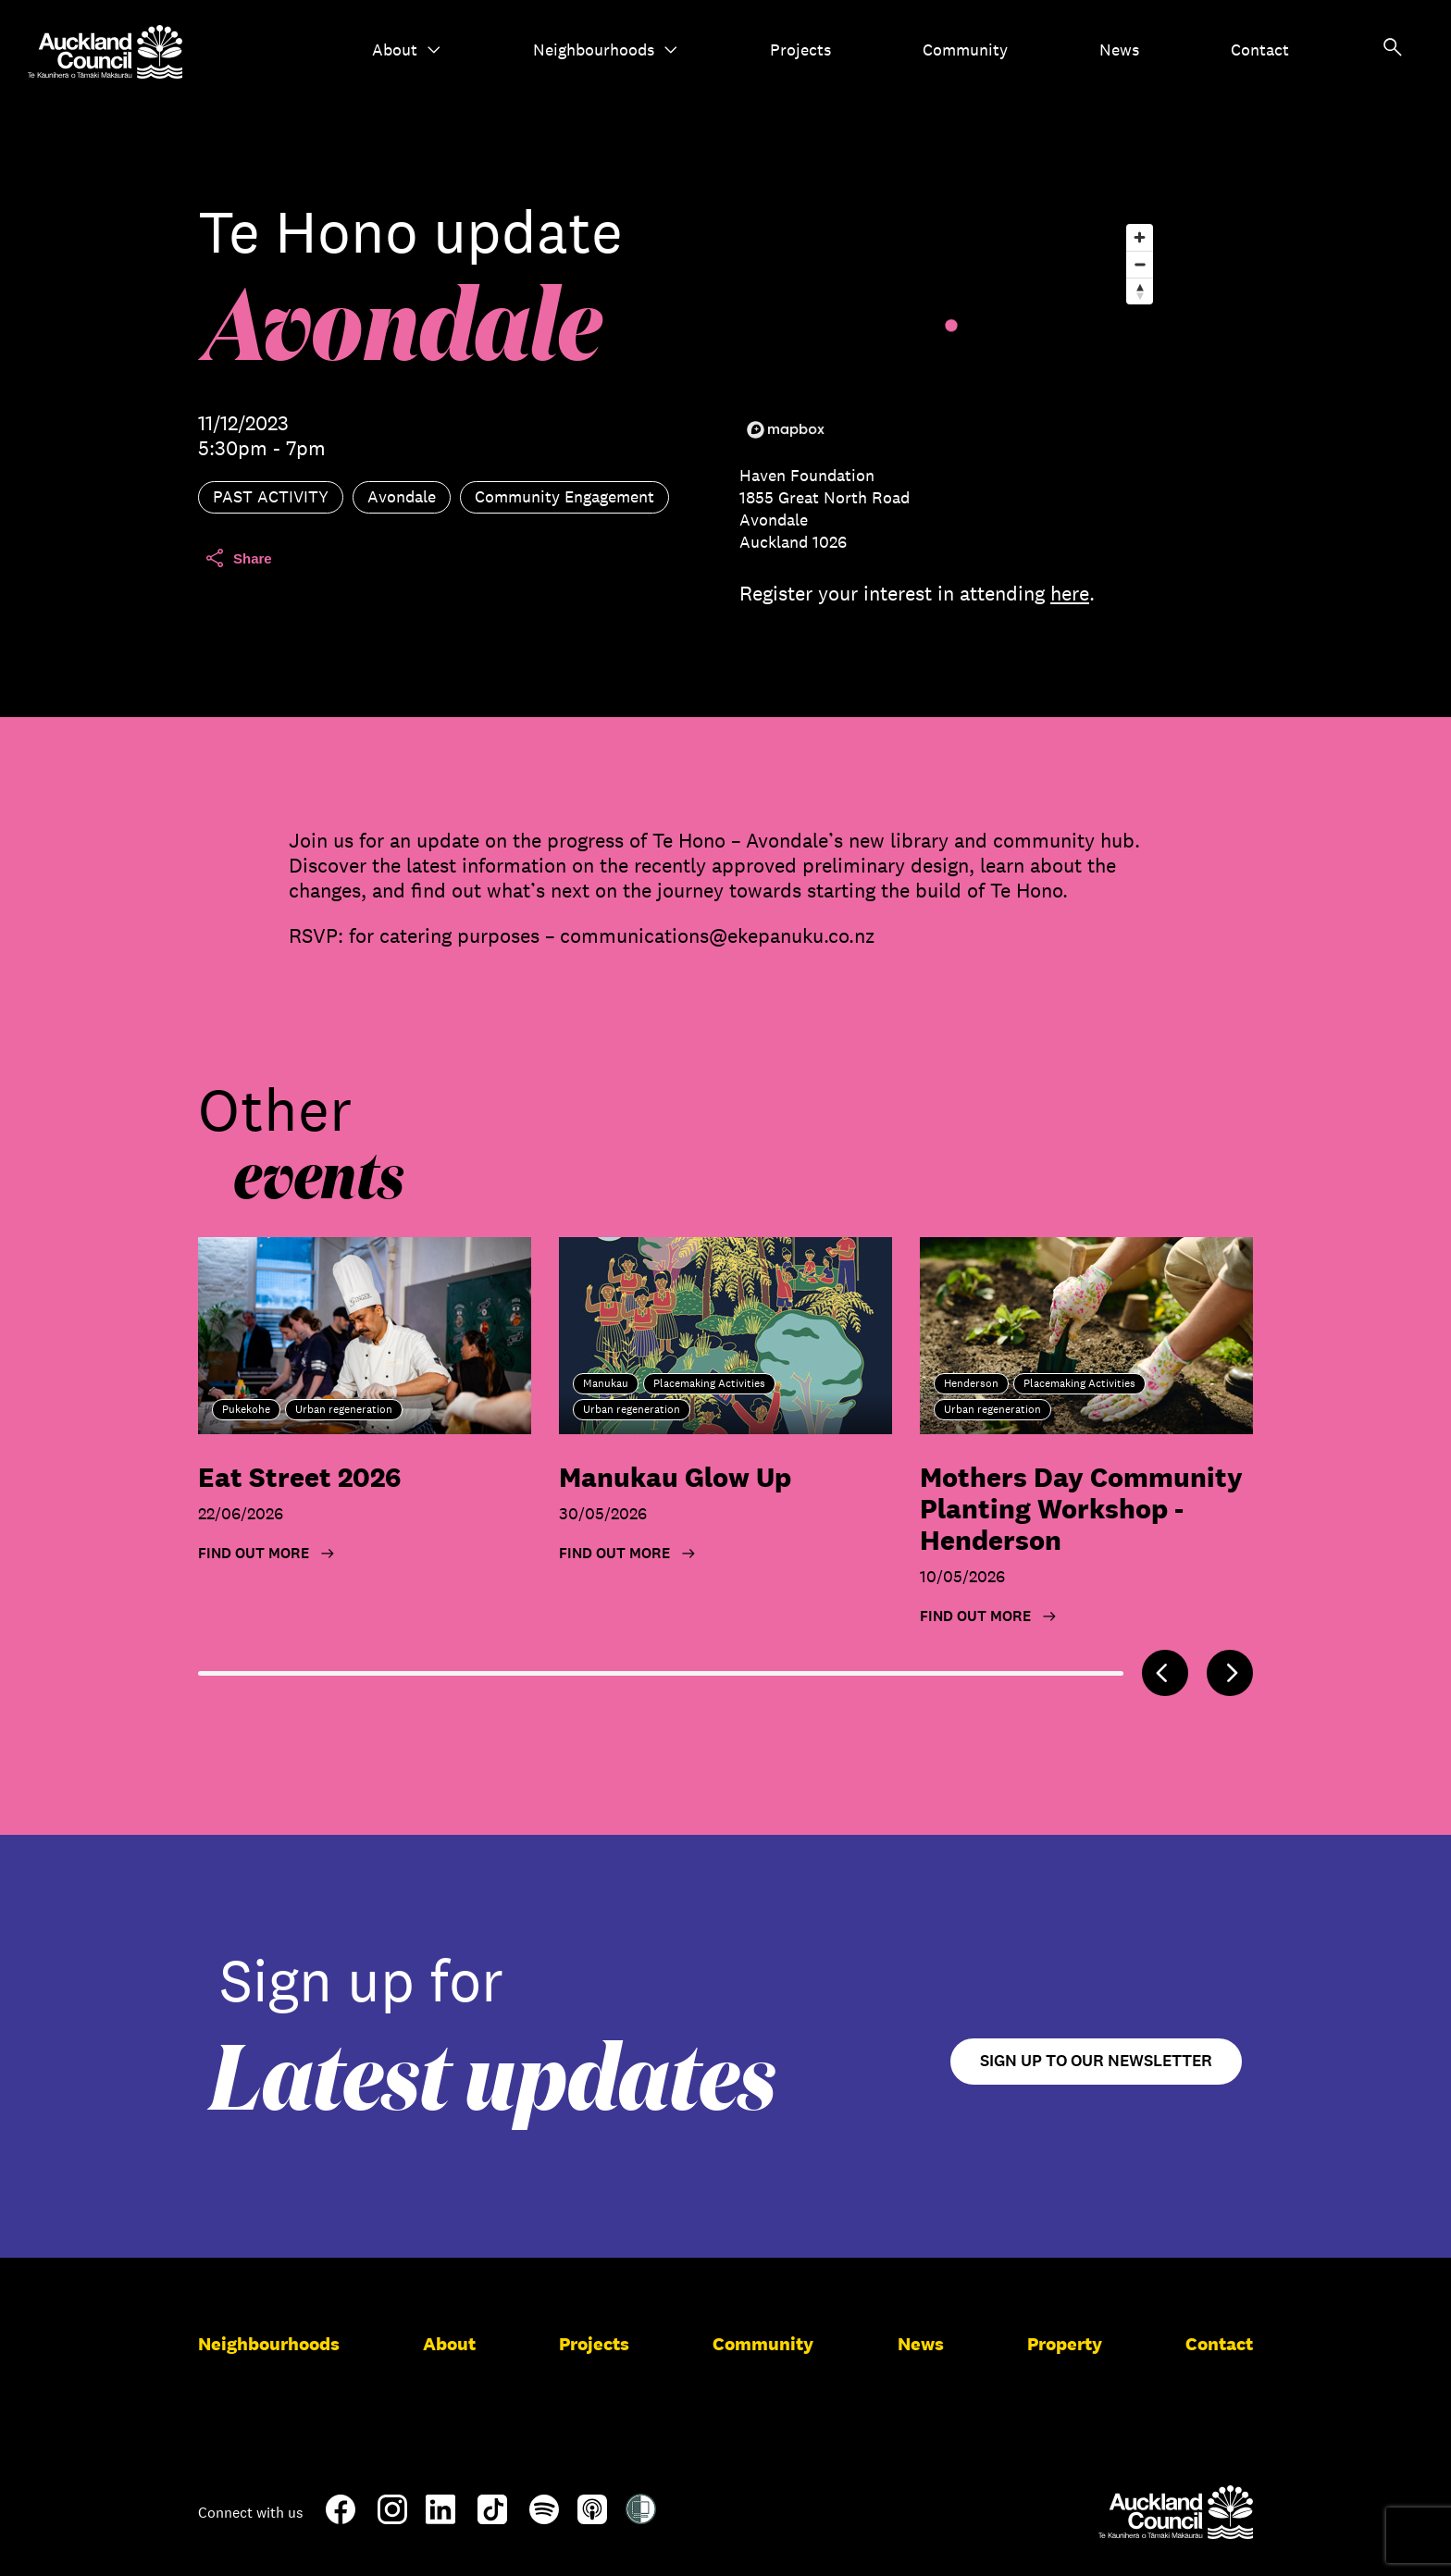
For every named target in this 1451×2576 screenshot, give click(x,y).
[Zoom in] (1139, 237)
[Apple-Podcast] (592, 2517)
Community (965, 50)
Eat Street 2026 (299, 1477)
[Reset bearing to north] (1139, 291)
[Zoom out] (1139, 264)
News (1119, 50)
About (406, 50)
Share (238, 558)
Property (1064, 2344)
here (1069, 593)
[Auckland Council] (1175, 2512)
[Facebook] (340, 2520)
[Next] (1230, 1673)
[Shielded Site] (641, 2517)
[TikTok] (492, 2520)
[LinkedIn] (440, 2517)
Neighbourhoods (605, 50)
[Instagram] (392, 2517)
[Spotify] (544, 2517)
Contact (1260, 50)
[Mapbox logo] (785, 429)
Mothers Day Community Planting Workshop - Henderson (1081, 1508)
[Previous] (1165, 1673)
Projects (800, 50)
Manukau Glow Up (675, 1477)
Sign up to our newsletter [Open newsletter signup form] (1096, 2061)
